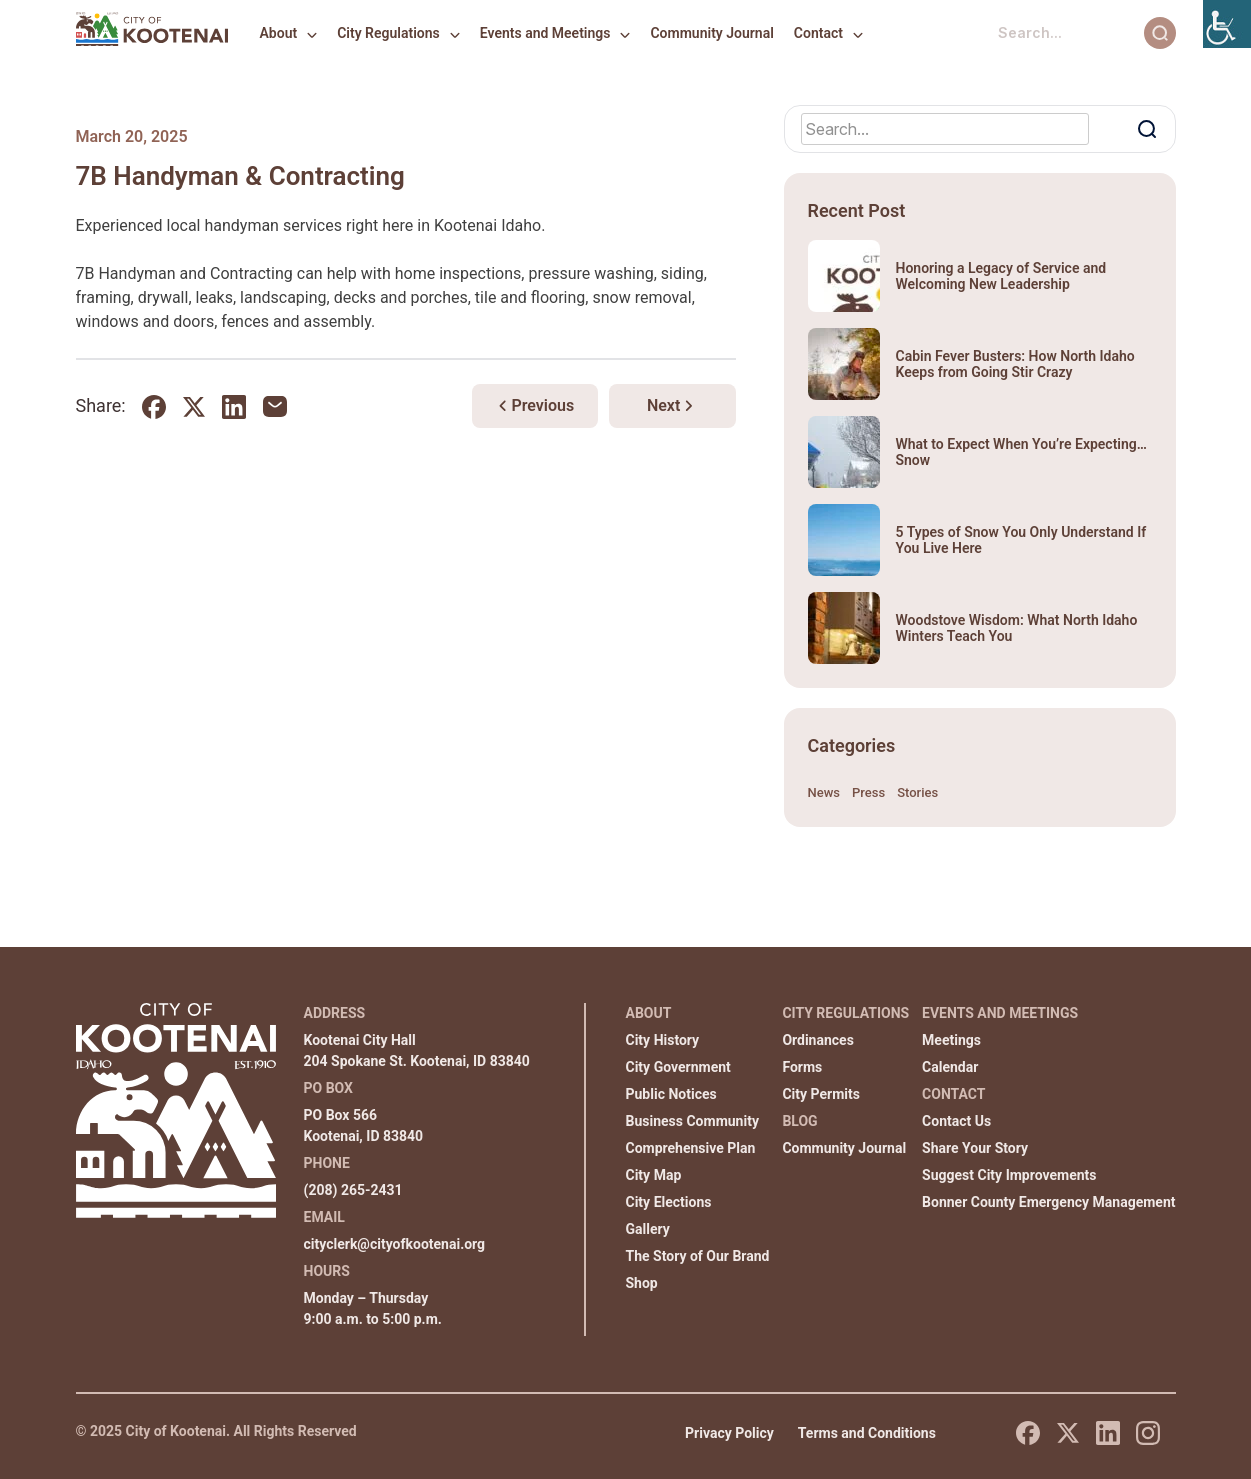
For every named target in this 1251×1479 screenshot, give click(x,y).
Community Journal (711, 33)
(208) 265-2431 (353, 1190)
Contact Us (956, 1121)
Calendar (950, 1067)
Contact (818, 33)
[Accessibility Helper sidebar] (1227, 24)
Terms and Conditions (867, 1433)
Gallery (648, 1229)
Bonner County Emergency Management (1048, 1202)
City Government (678, 1067)
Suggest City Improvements (1009, 1175)
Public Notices (671, 1094)
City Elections (669, 1202)
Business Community (692, 1121)
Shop (642, 1283)
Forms (802, 1067)
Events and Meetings (545, 33)
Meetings (951, 1040)
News (824, 792)
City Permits (821, 1094)
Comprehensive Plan (691, 1148)
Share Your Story (975, 1148)
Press (868, 792)
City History (663, 1040)
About (279, 33)
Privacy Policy (729, 1433)
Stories (917, 792)
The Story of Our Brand (698, 1256)
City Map (654, 1175)
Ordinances (817, 1040)
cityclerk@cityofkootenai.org (395, 1244)
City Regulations (388, 33)
